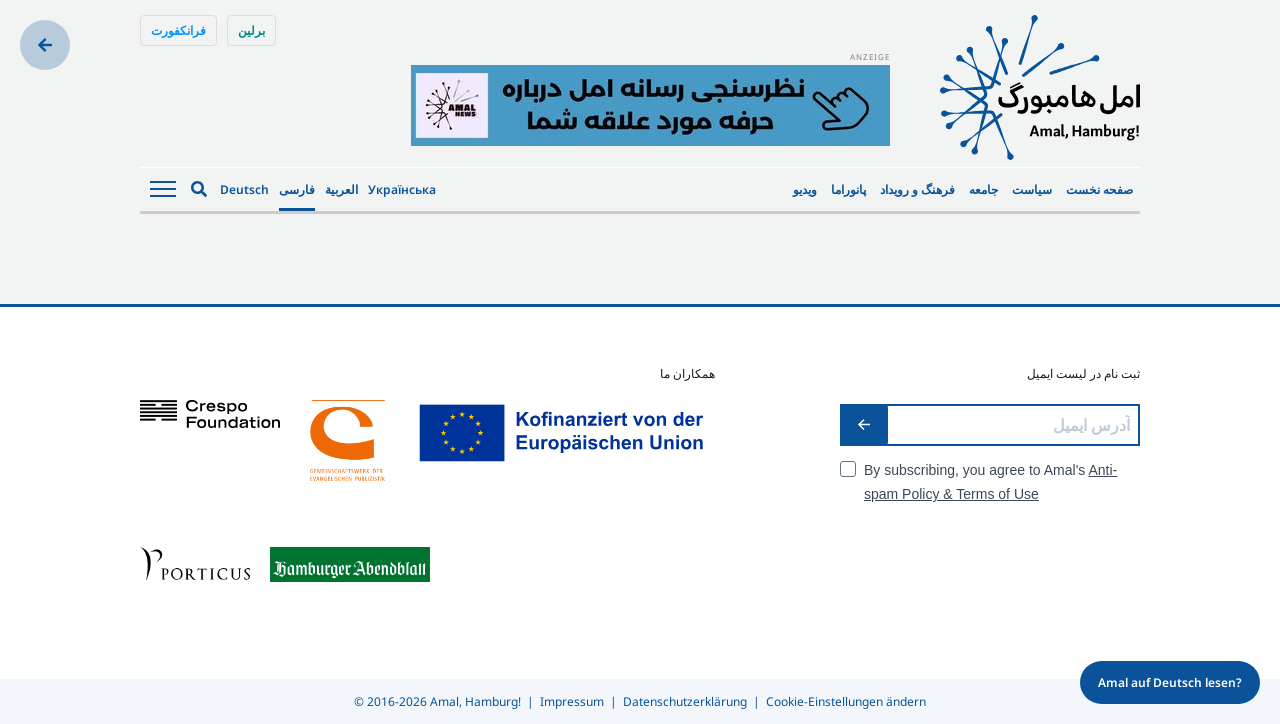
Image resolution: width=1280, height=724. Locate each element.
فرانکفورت (178, 30)
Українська (402, 189)
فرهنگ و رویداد (917, 189)
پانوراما (848, 189)
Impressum (572, 701)
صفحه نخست (1099, 189)
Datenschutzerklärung (685, 701)
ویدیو (805, 189)
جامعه (983, 189)
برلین (251, 30)
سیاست (1032, 189)
